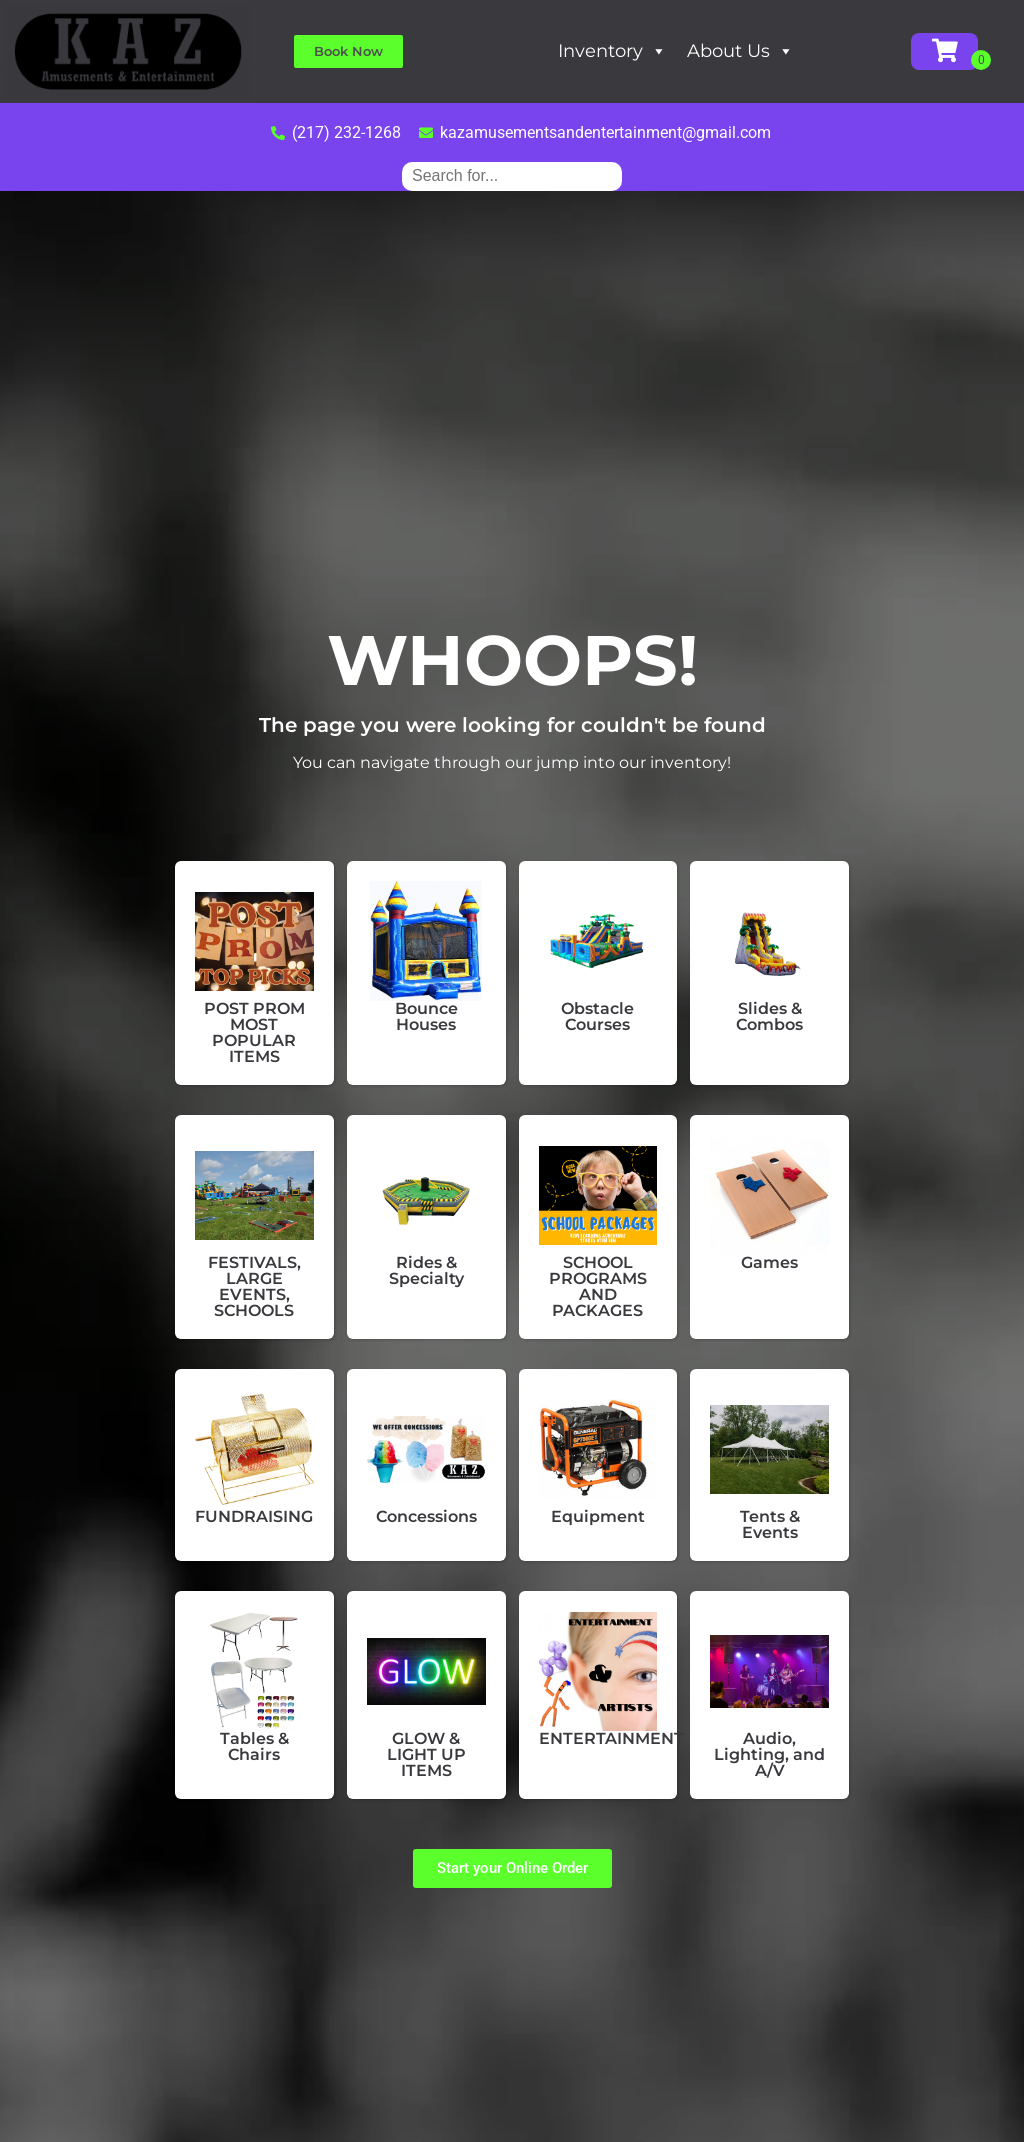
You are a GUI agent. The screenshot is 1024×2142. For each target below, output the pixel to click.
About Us (740, 51)
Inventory (612, 51)
